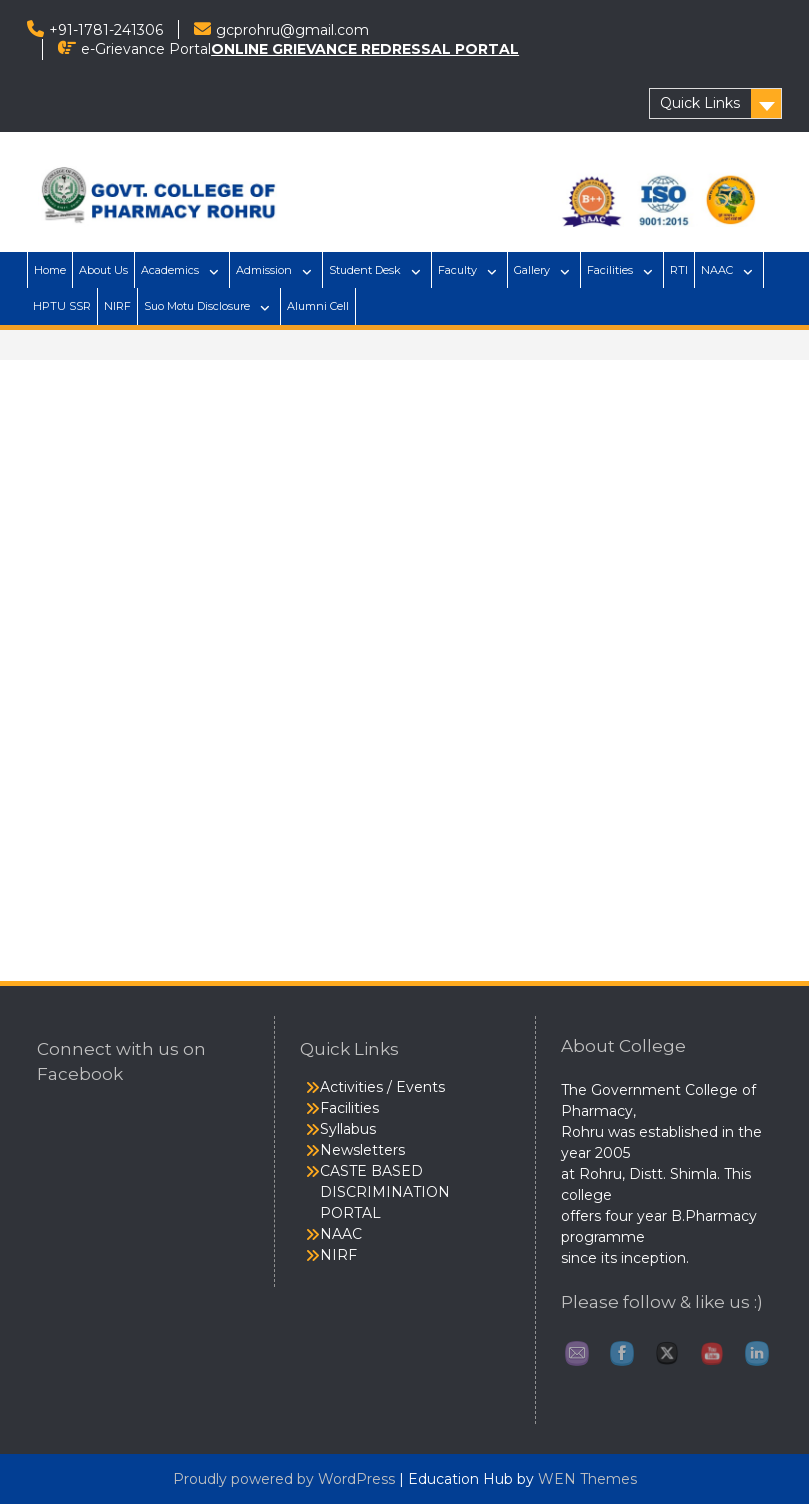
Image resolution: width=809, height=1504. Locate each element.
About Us (103, 270)
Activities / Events (382, 1087)
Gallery (532, 270)
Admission (264, 270)
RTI (679, 270)
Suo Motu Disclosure (197, 306)
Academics (170, 270)
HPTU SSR (62, 306)
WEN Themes (587, 1479)
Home (50, 270)
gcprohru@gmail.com (292, 30)
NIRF (117, 306)
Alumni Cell (318, 306)
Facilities (610, 270)
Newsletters (362, 1150)
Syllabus (348, 1129)
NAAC (717, 270)
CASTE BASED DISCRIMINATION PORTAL (385, 1192)
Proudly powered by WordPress (284, 1479)
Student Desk (365, 270)
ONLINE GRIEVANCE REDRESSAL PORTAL (365, 49)
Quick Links (700, 103)
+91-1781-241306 (106, 30)
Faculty (457, 270)
